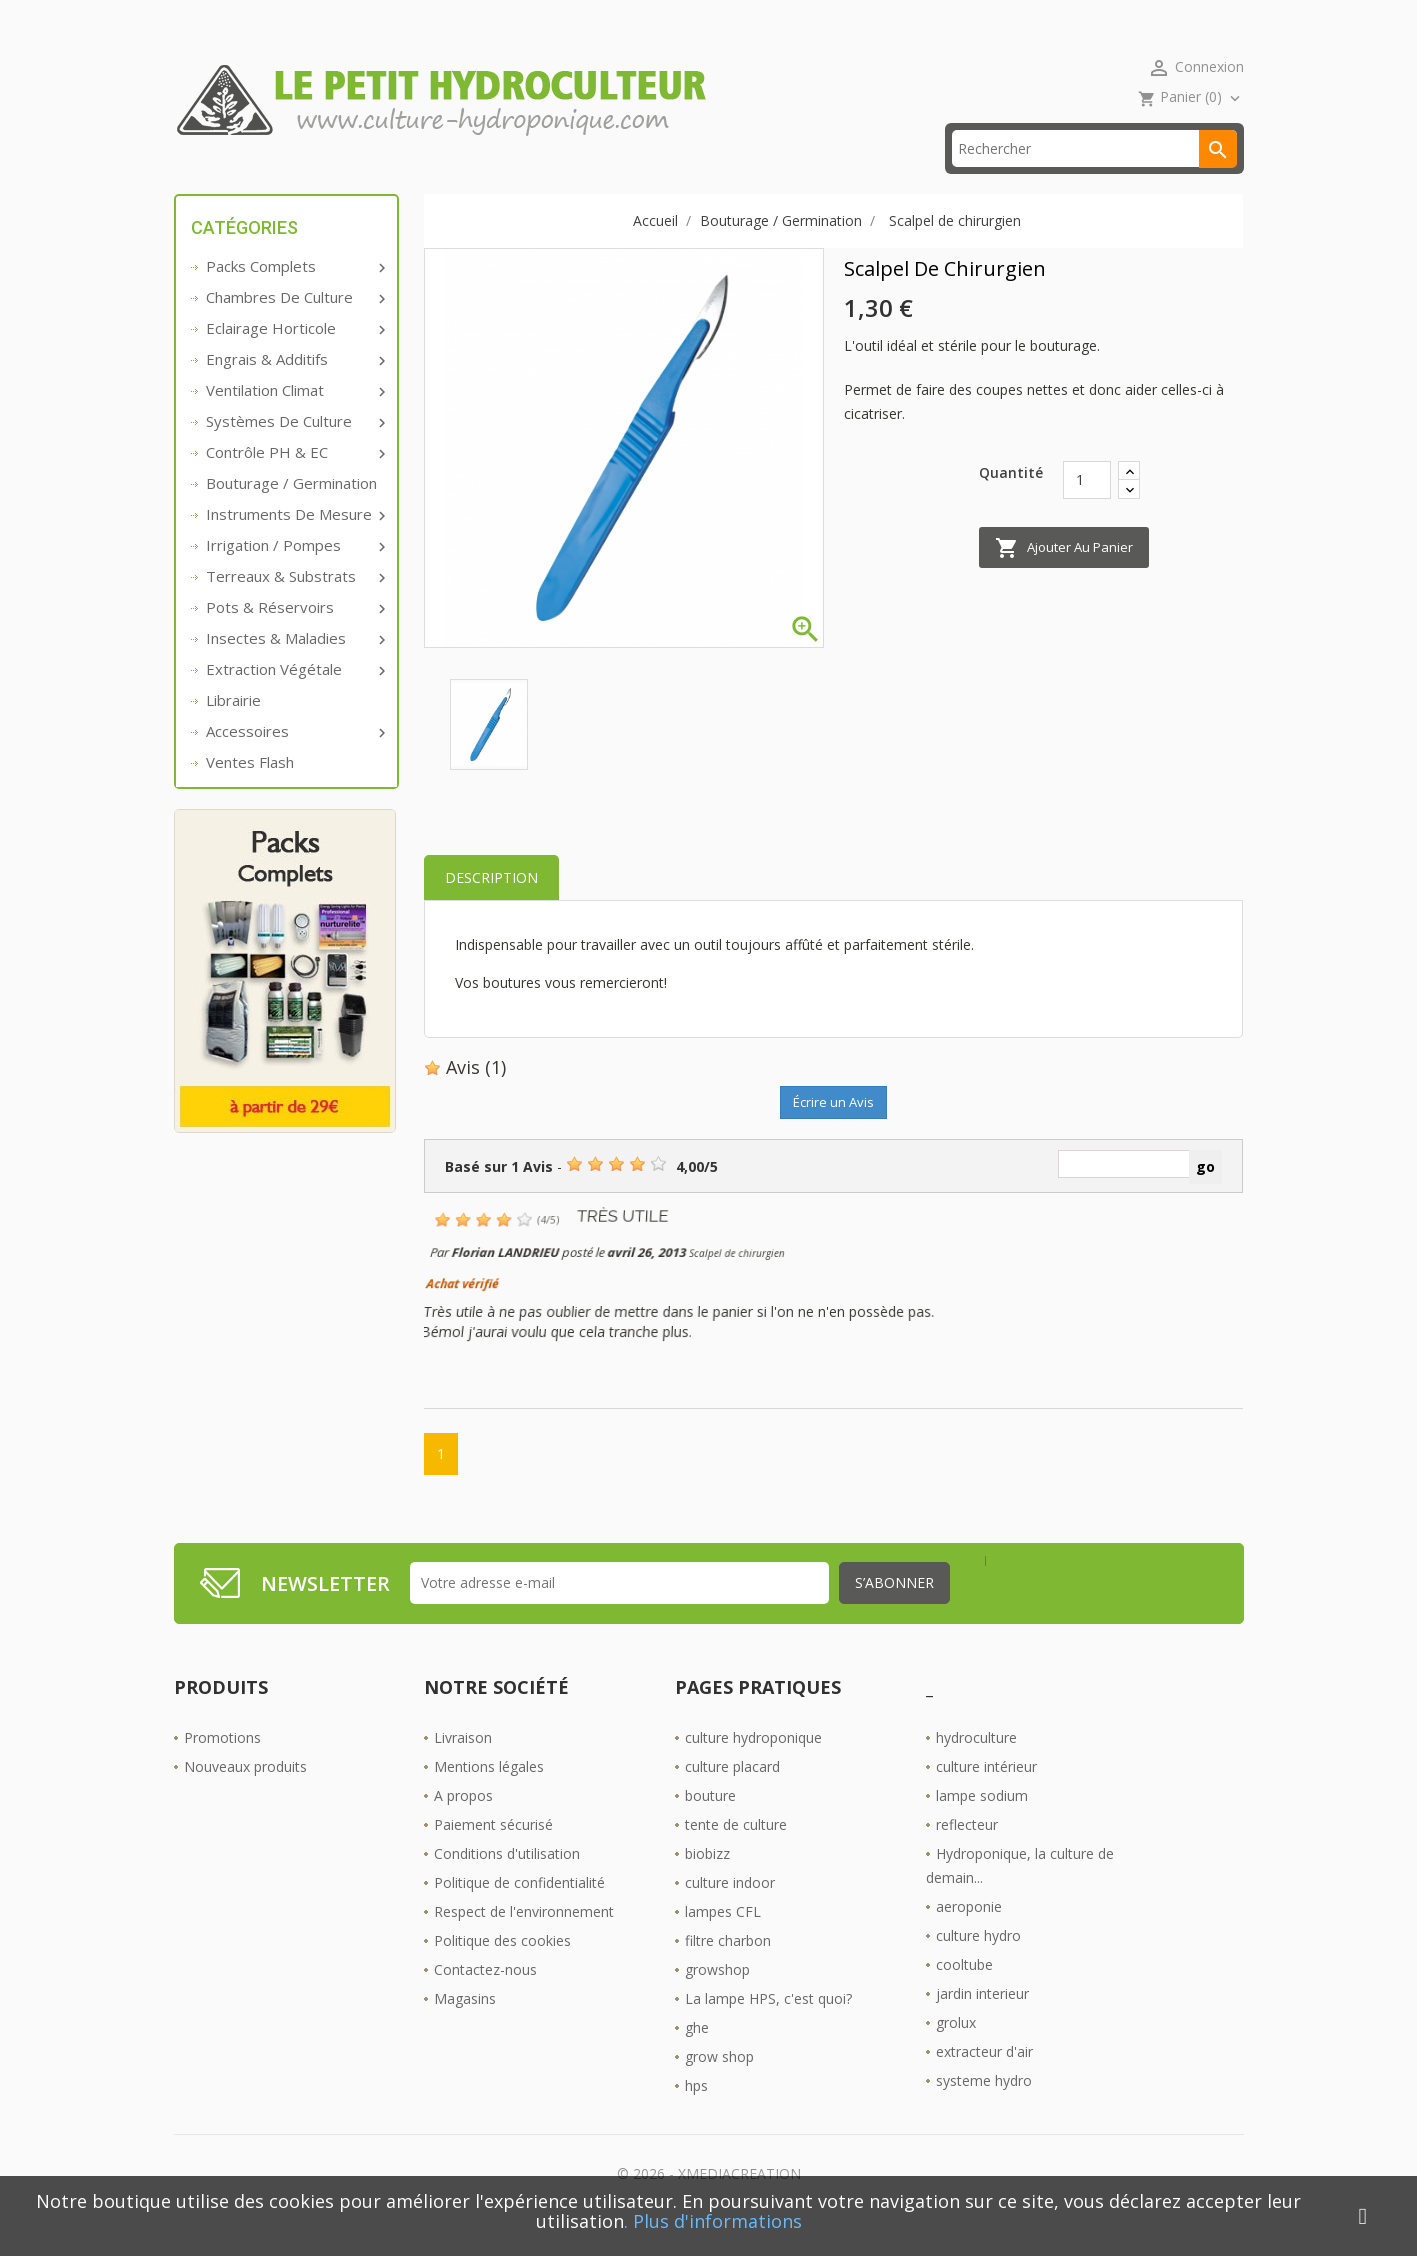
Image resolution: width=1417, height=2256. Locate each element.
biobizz (707, 1883)
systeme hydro (984, 2110)
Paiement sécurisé (493, 1854)
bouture (710, 1825)
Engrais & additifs (294, 390)
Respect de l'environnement (524, 1941)
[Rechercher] (1094, 179)
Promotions (222, 1767)
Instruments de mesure (294, 545)
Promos (336, 179)
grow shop (719, 2086)
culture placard (732, 1796)
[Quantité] (1087, 510)
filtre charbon (728, 1970)
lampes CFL (723, 1941)
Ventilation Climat (294, 421)
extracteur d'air (984, 2081)
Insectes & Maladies (294, 669)
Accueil (227, 179)
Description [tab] (491, 908)
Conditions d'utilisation (507, 1883)
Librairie (233, 731)
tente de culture (736, 1854)
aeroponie (969, 1936)
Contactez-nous (485, 1999)
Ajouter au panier (1064, 579)
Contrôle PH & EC (294, 483)
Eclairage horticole (294, 359)
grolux (956, 2052)
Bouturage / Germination (291, 514)
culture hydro (978, 1965)
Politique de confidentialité (519, 1912)
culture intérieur (986, 1796)
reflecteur (967, 1854)
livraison (453, 179)
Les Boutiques (760, 179)
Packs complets (294, 297)
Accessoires (294, 762)
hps (696, 2115)
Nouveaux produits (245, 1796)
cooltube (964, 1994)
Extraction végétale (294, 700)
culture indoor (730, 1912)
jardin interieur (982, 2023)
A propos (463, 1825)
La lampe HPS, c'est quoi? (768, 2028)
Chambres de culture (294, 328)
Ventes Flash (250, 793)
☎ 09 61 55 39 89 (597, 179)
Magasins (465, 2028)
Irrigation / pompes (294, 576)
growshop (717, 1999)
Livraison (463, 1767)
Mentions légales (489, 1796)
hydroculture (976, 1767)
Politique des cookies (502, 1970)
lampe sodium (982, 1825)
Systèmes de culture (294, 452)
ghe (697, 2057)
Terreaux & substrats (294, 607)
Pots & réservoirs (294, 638)
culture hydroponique (753, 1767)
